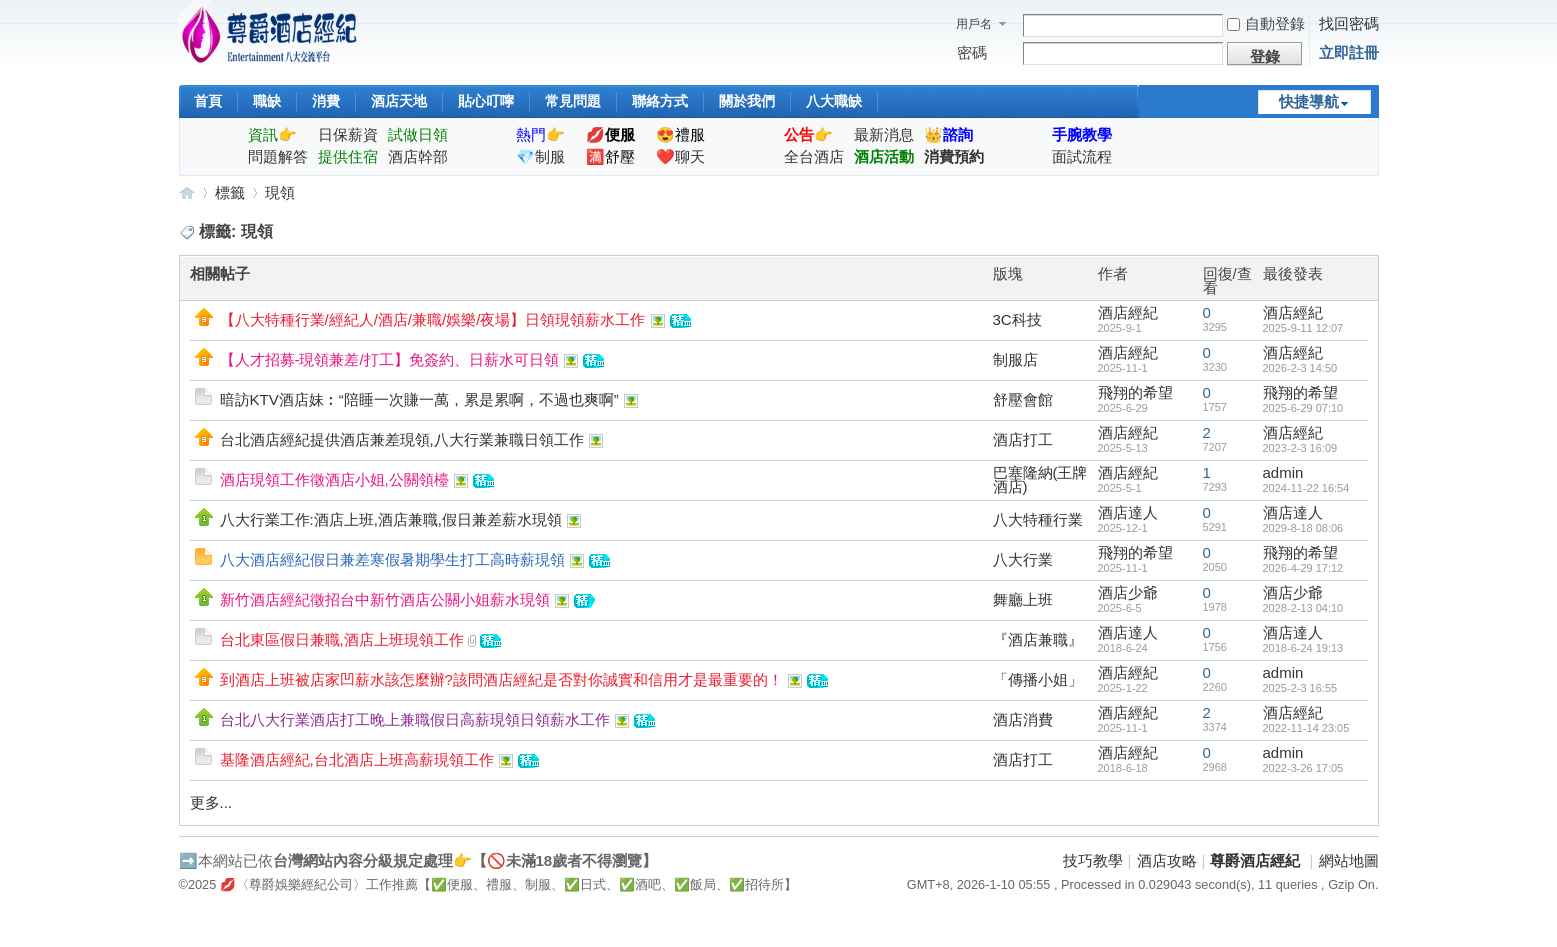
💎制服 (540, 156)
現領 (280, 192)
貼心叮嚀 (486, 101)
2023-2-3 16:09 (1300, 448)
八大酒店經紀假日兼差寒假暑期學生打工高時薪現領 (392, 559)
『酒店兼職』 (1038, 639)
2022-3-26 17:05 (1303, 768)
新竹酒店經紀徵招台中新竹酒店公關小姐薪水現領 (385, 599)
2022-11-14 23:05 (1306, 728)
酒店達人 (1128, 512)
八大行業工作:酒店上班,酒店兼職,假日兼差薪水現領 (391, 519)
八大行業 (1023, 559)
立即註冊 (1349, 52)
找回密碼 (1349, 23)
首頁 (208, 101)
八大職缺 (834, 101)
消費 (326, 101)
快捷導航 (1309, 101)
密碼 (972, 52)
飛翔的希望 (1135, 392)
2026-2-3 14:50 (1300, 368)
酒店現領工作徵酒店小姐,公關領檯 (334, 479)
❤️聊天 (680, 156)
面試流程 (1082, 156)
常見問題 (573, 101)
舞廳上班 (1023, 599)
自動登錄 (1266, 23)
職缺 (267, 101)
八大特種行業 (1038, 519)
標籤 (230, 192)
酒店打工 (1023, 439)
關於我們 (747, 101)
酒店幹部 (418, 156)
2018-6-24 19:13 (1303, 648)
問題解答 (278, 156)
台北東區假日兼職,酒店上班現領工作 (342, 639)
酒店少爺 (1128, 592)
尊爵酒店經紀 (187, 192)
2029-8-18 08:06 (1303, 528)
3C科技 (1017, 319)
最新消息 (884, 134)
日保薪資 (348, 134)
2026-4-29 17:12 (1303, 568)
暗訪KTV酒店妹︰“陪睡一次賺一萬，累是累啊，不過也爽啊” (419, 399)
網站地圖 (1349, 860)
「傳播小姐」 (1038, 679)
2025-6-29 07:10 (1303, 408)
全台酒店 (814, 156)
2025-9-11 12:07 (1303, 328)
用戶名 (974, 24)
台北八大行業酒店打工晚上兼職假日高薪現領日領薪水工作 (415, 719)
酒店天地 (399, 101)
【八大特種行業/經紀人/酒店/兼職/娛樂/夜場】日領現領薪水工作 (433, 319)
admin (1283, 472)
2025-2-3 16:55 (1300, 688)
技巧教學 (1093, 860)
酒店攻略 (1167, 860)
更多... (211, 802)
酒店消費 (1023, 719)
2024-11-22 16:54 (1306, 488)
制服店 (1015, 359)
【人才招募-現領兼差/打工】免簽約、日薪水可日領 (389, 359)
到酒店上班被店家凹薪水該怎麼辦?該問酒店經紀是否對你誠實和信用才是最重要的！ (501, 679)
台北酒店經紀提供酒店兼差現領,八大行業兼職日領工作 (402, 439)
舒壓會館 (1023, 399)
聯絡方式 (660, 101)
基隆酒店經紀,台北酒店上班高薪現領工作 (357, 759)
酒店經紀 (1128, 312)
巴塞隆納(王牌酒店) (1040, 479)
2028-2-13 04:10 (1303, 608)
